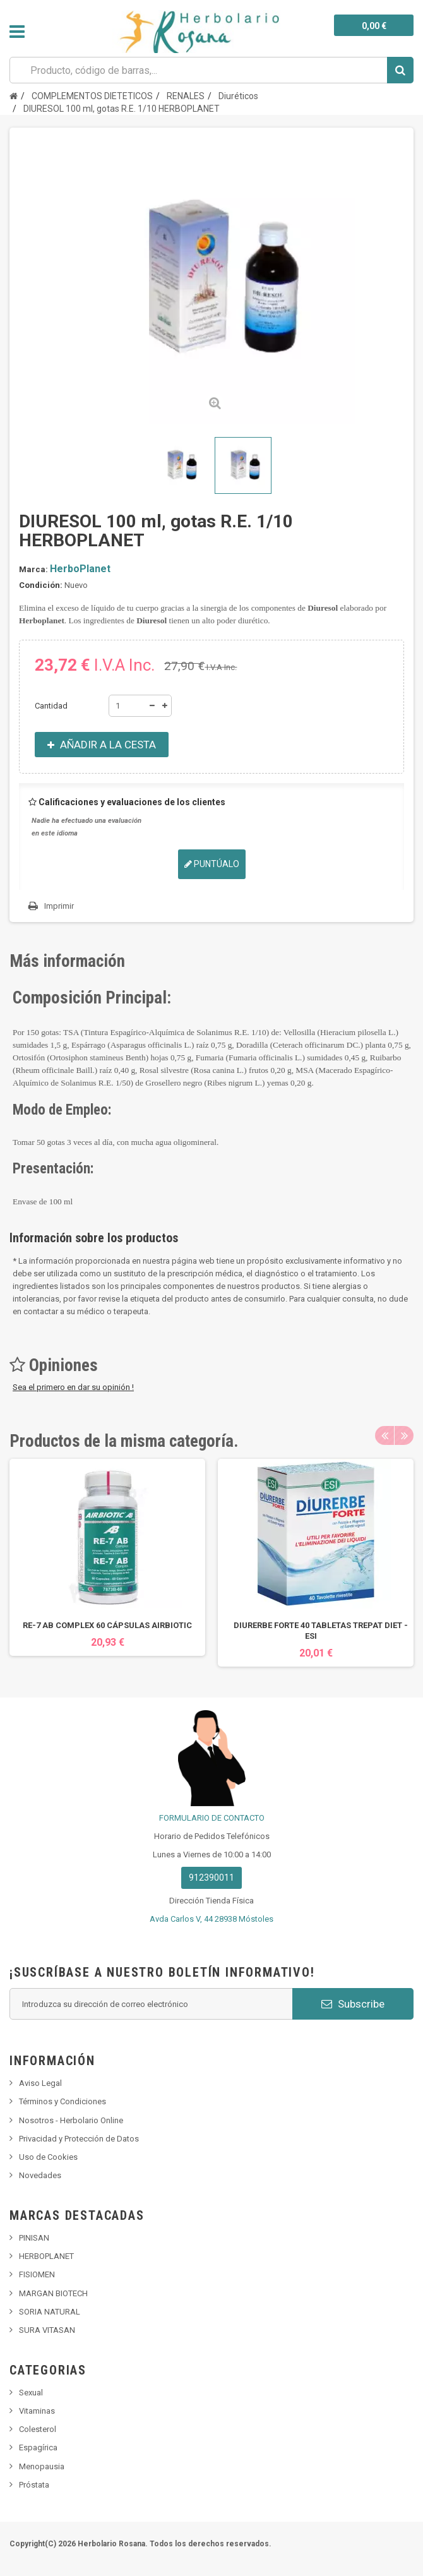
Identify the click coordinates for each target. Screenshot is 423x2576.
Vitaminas (37, 2411)
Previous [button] (384, 1435)
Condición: (41, 585)
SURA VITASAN (47, 2330)
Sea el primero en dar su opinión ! (73, 1387)
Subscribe (352, 2004)
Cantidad (51, 705)
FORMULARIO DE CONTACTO (212, 1818)
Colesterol (37, 2429)
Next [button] (404, 1435)
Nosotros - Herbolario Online (71, 2120)
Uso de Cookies (48, 2157)
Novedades (40, 2175)
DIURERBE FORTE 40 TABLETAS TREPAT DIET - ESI (321, 1630)
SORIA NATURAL (49, 2311)
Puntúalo (211, 864)
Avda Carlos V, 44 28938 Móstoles (211, 1919)
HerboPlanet (80, 569)
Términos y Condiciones (62, 2101)
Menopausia (41, 2466)
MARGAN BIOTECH (53, 2293)
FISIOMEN (37, 2274)
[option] (107, 1557)
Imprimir (59, 906)
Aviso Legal (40, 2083)
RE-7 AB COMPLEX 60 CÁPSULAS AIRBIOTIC (107, 1625)
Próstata (34, 2484)
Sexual (31, 2392)
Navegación (17, 31)
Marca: (33, 569)
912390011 (211, 1877)
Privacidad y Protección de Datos (79, 2138)
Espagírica (38, 2447)
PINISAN (34, 2238)
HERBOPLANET (46, 2256)
